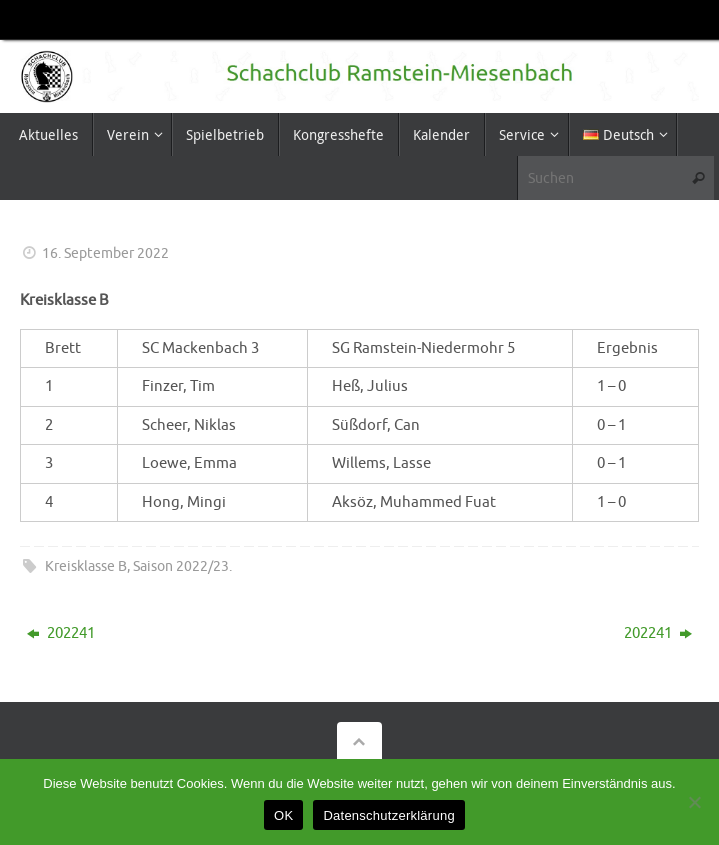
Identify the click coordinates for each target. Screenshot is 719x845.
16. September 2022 (105, 253)
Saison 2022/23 (181, 566)
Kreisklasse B (86, 566)
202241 (61, 633)
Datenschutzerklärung (388, 815)
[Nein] (694, 802)
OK (283, 815)
